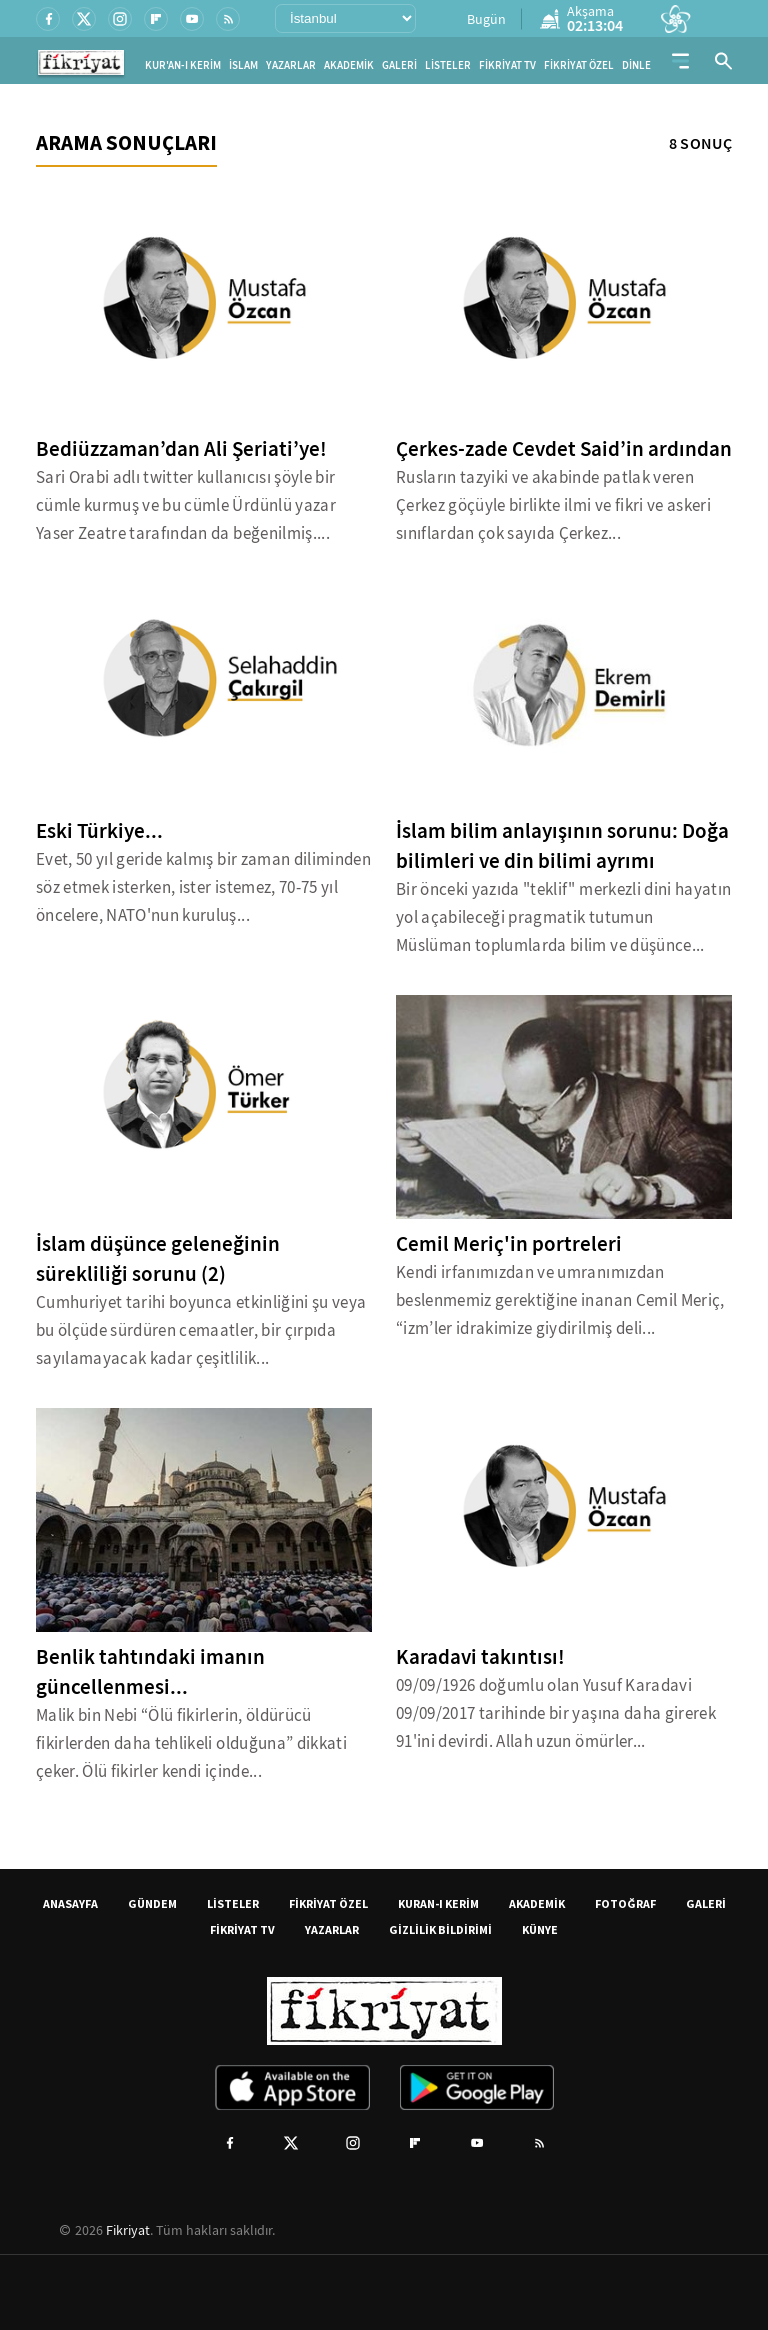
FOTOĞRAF (625, 1903)
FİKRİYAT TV (507, 65)
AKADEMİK (349, 65)
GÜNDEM (152, 1903)
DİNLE (636, 65)
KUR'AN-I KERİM (183, 65)
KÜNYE (540, 1929)
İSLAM (243, 65)
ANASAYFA (70, 1903)
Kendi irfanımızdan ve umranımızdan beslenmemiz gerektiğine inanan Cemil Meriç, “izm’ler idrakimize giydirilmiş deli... (560, 1300)
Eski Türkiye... (99, 831)
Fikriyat (128, 2230)
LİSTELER (448, 65)
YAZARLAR (291, 65)
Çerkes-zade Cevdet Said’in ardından (564, 449)
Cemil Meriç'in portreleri (509, 1244)
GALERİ (399, 65)
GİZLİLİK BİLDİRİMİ (440, 1929)
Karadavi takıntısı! (480, 1657)
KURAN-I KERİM (438, 1903)
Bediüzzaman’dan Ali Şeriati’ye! (181, 449)
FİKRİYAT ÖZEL (579, 65)
